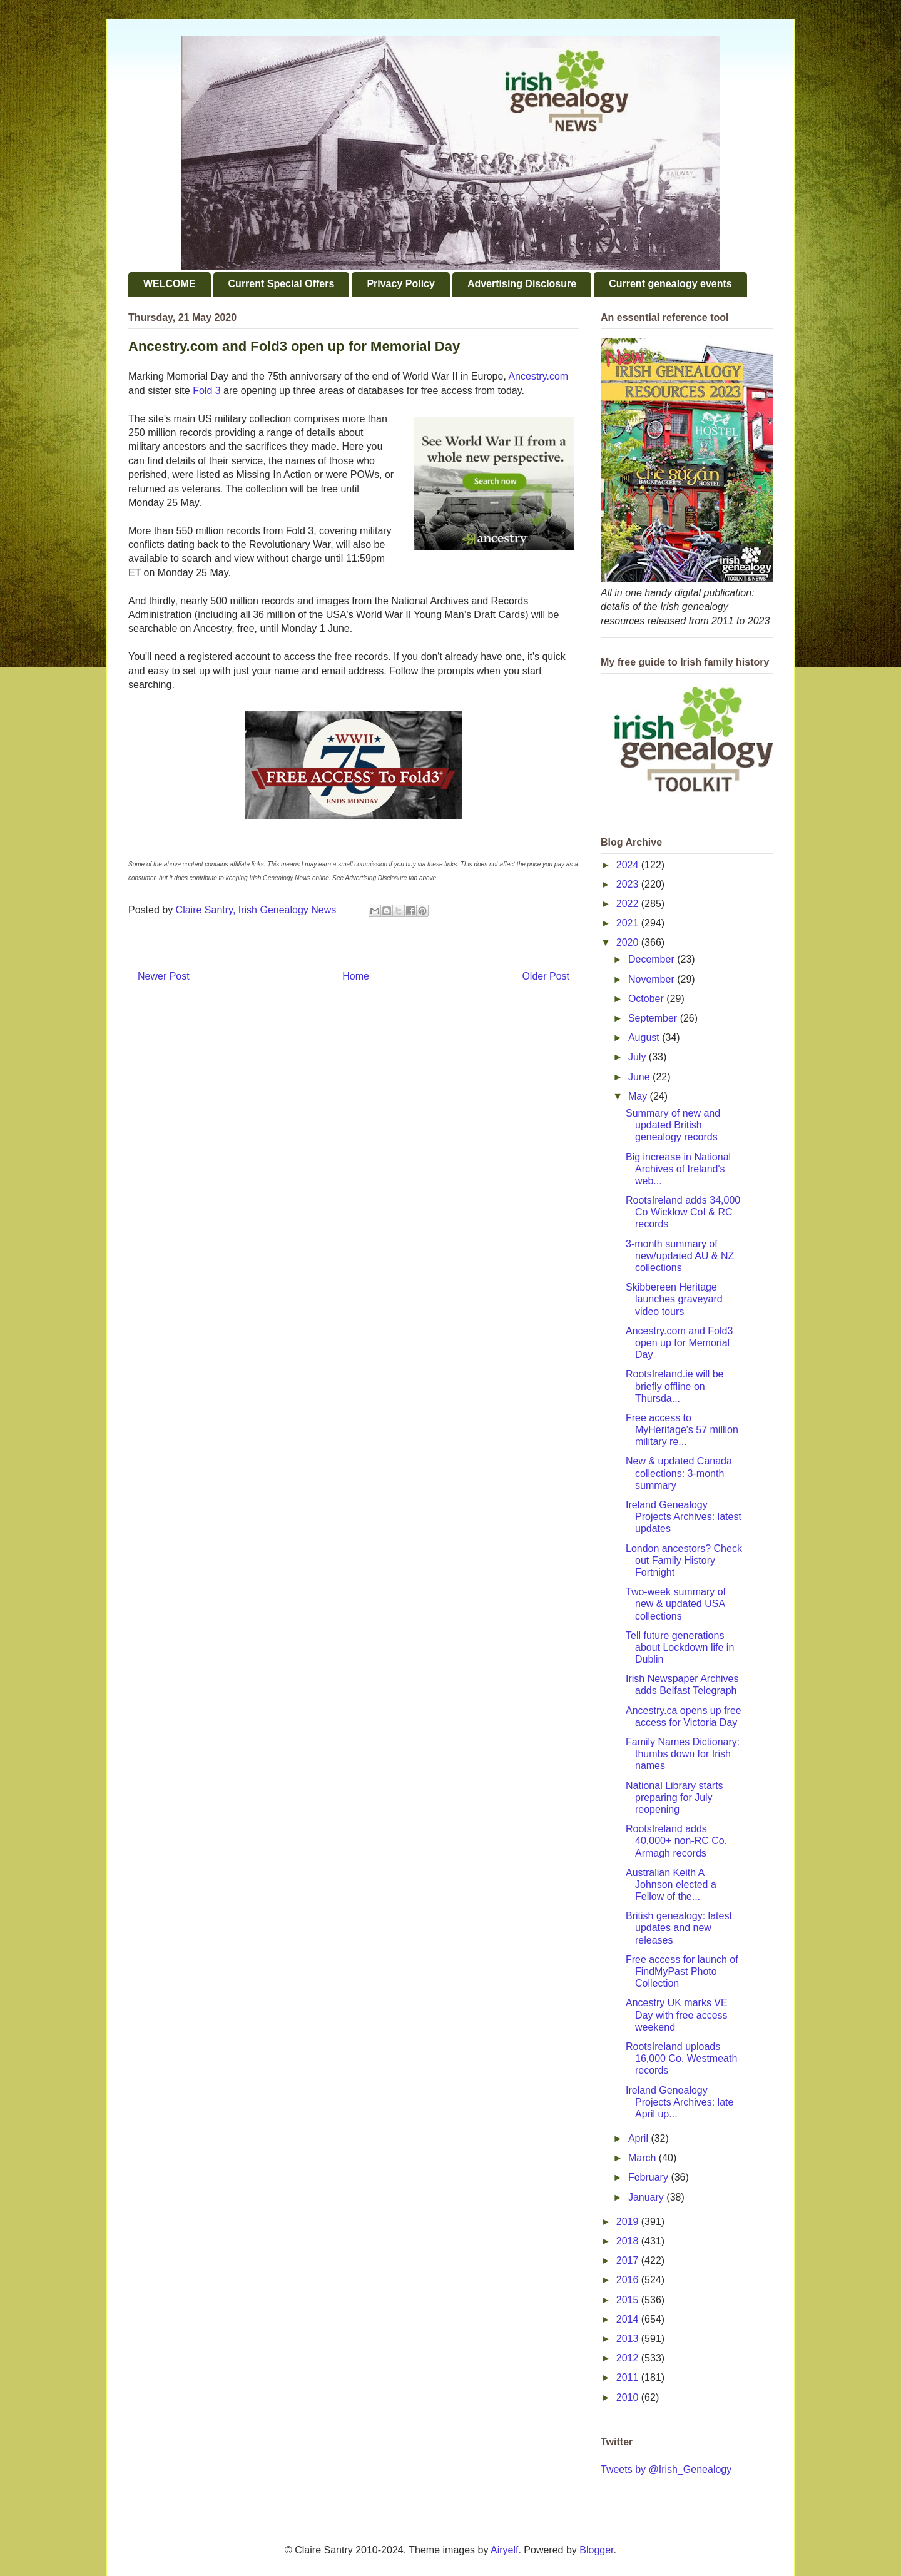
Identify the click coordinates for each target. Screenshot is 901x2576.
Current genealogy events (670, 283)
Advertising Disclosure (521, 283)
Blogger (596, 2550)
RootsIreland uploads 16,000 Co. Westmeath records (681, 2058)
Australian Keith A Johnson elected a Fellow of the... (671, 1884)
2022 (628, 903)
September (654, 1018)
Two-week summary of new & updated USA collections (676, 1603)
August (645, 1037)
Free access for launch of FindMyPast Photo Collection (682, 1971)
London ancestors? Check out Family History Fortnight (684, 1560)
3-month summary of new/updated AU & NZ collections (680, 1256)
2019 (628, 2221)
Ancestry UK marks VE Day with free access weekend (677, 2014)
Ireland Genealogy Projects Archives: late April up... (679, 2102)
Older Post (545, 976)
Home (355, 976)
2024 (628, 865)
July (638, 1057)
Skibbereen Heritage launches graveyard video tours (674, 1299)
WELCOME (169, 283)
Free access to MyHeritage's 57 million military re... (682, 1429)
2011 (628, 2377)
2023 (628, 884)
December (652, 959)
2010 (628, 2397)
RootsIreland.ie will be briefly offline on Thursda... (675, 1386)
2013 (628, 2338)
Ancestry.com (538, 376)
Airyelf (504, 2550)
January (647, 2197)
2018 (628, 2241)
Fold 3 (206, 390)
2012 (628, 2358)
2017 (628, 2260)
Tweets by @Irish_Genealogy (666, 2469)
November (652, 979)
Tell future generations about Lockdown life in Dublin (680, 1647)
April (639, 2138)
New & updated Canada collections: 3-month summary (679, 1473)
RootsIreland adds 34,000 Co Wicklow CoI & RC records (683, 1212)
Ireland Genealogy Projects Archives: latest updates (683, 1516)
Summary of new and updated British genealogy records (673, 1125)
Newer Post (164, 976)
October (647, 998)
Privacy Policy (401, 283)
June (640, 1077)
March (643, 2158)
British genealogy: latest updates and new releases (679, 1927)
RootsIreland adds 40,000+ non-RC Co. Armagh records (676, 1840)
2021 (628, 923)
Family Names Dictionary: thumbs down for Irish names (683, 1754)
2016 (628, 2279)
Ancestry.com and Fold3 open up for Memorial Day (679, 1343)
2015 (628, 2300)
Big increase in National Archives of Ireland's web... (678, 1169)
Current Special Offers (281, 283)
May (639, 1096)
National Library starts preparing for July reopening (674, 1797)
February (649, 2177)
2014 (628, 2319)
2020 (628, 942)
